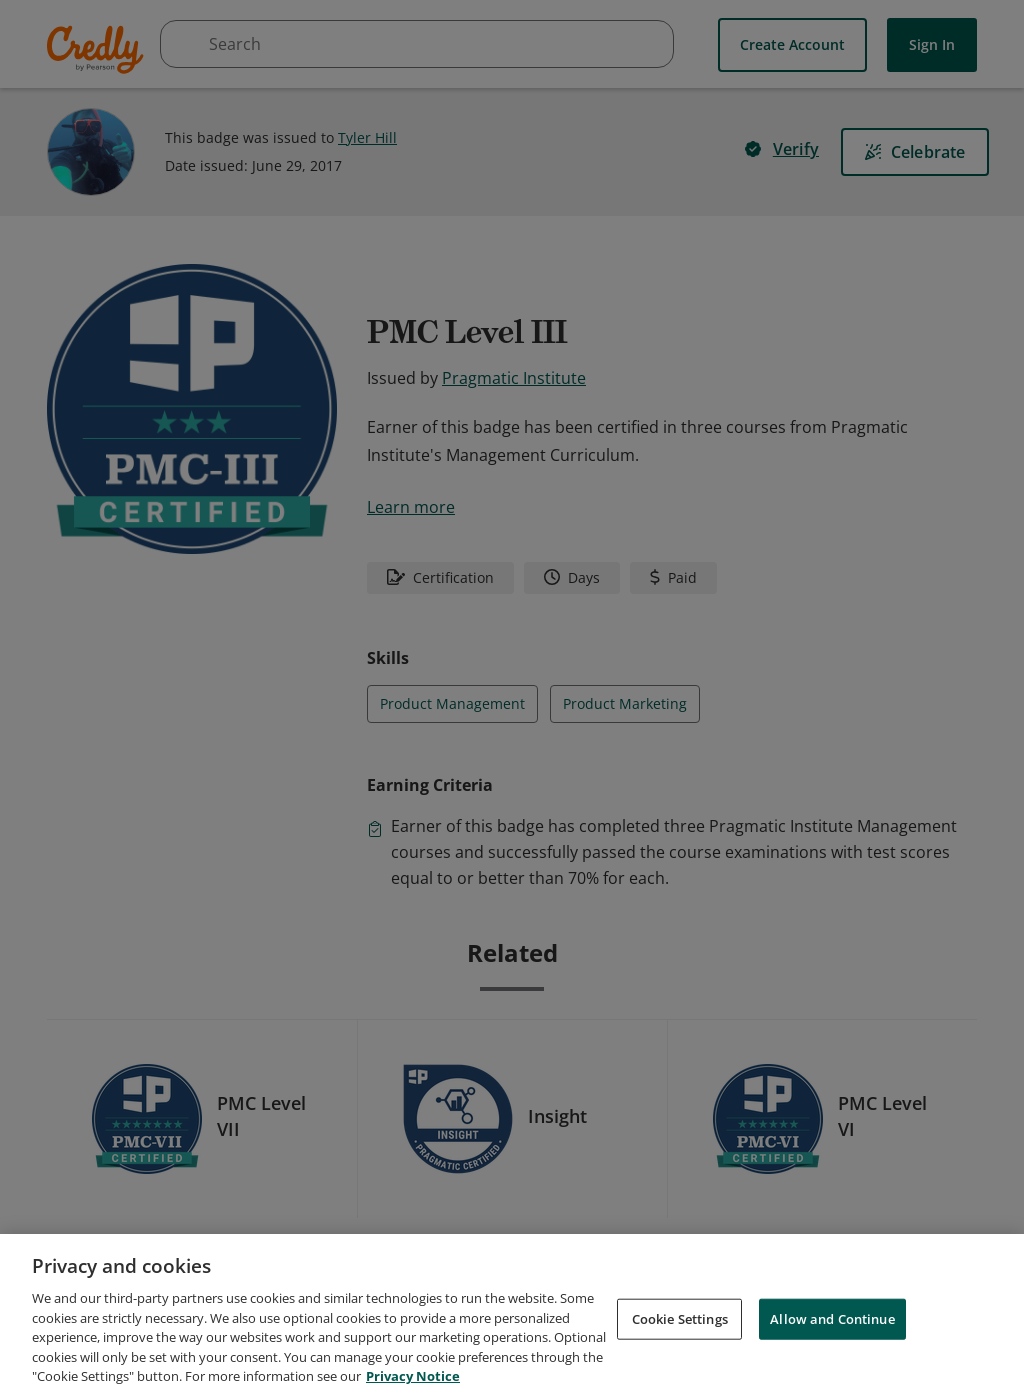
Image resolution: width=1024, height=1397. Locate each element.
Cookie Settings (680, 1322)
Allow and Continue (832, 1322)
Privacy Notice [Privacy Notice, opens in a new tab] (413, 1380)
